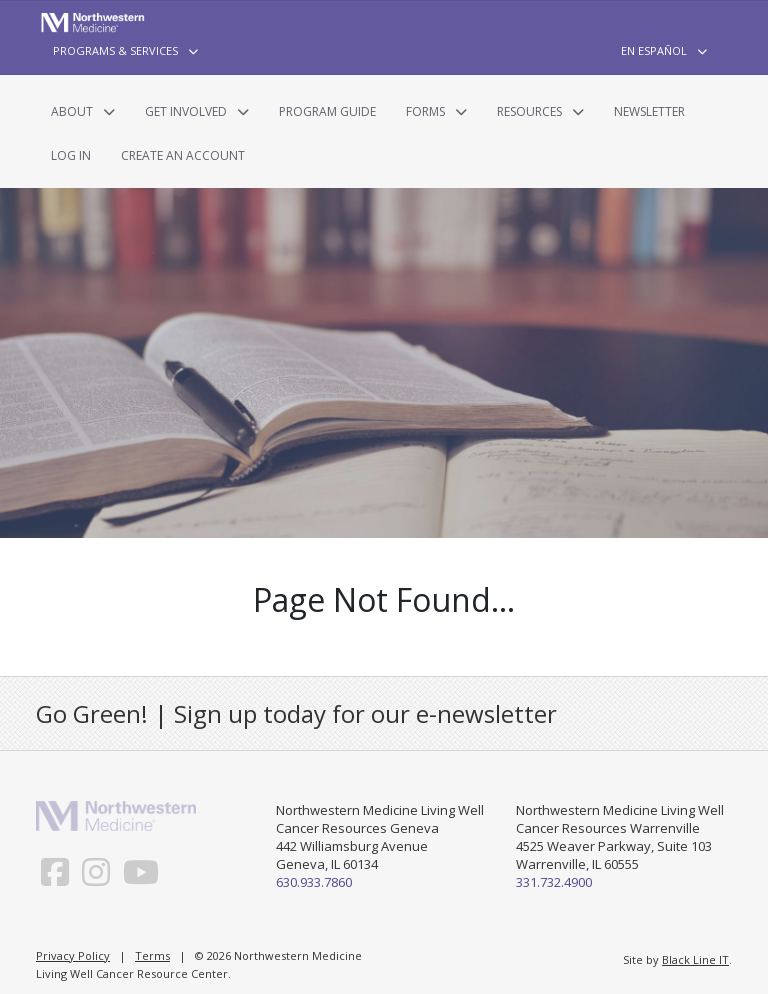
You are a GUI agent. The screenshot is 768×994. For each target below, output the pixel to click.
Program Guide (327, 111)
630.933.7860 (314, 882)
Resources (529, 111)
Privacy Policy (73, 955)
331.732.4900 (554, 882)
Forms (425, 111)
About (72, 111)
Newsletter (649, 111)
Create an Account (183, 155)
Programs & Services (115, 50)
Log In (71, 155)
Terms (152, 955)
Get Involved (186, 111)
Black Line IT (695, 959)
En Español (654, 50)
